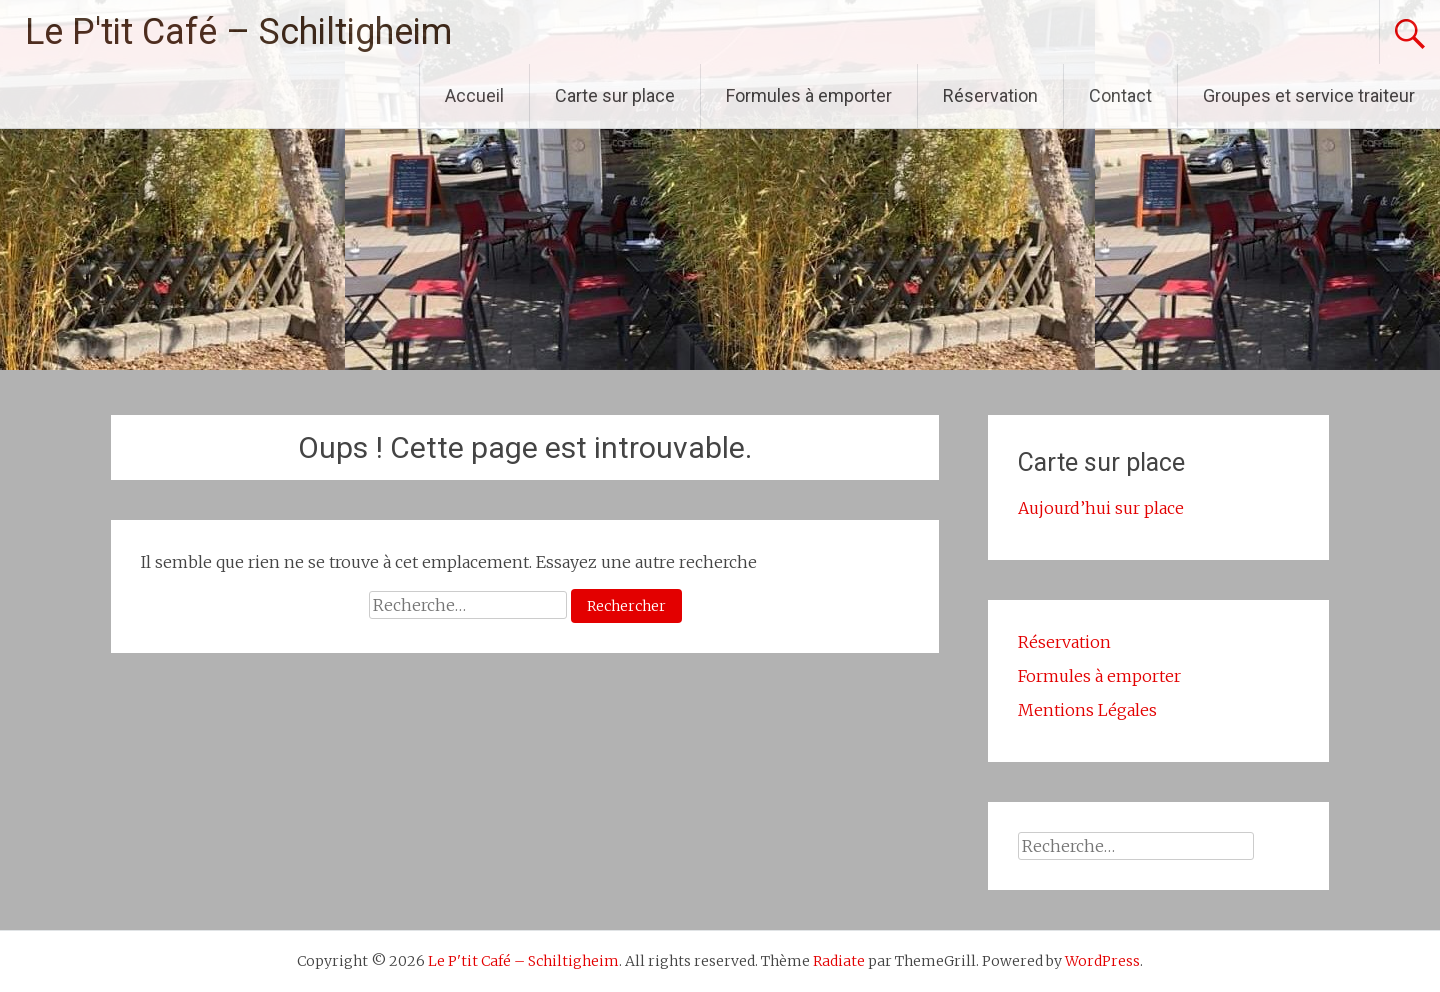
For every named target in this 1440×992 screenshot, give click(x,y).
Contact (1120, 95)
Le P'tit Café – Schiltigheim (238, 32)
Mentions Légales (1087, 710)
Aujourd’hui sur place (1101, 508)
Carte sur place (615, 95)
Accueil (474, 95)
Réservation (990, 95)
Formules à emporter (809, 95)
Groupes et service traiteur (1309, 95)
